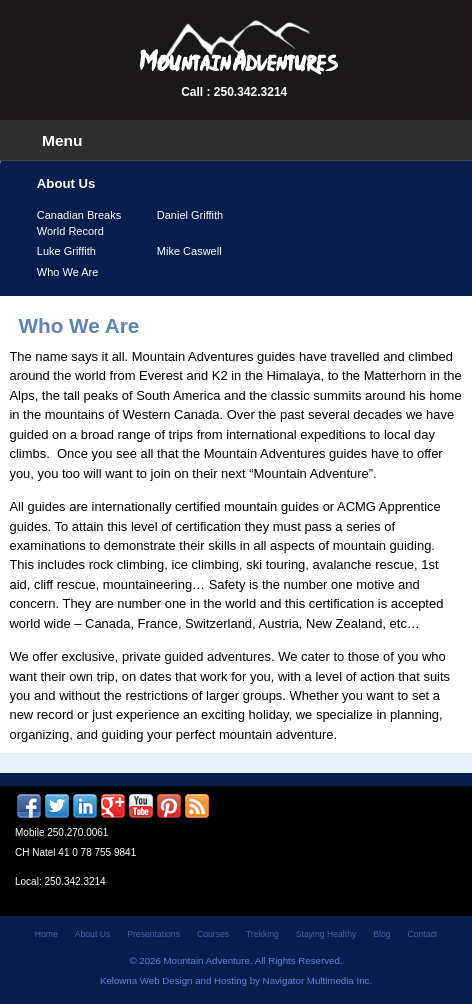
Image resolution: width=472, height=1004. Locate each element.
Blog (381, 934)
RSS (197, 806)
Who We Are (68, 272)
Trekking (262, 934)
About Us (92, 934)
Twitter (57, 806)
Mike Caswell (189, 251)
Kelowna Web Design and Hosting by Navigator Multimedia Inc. (236, 980)
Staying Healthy (326, 934)
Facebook (29, 806)
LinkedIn (85, 806)
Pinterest (169, 806)
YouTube (141, 806)
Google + (113, 806)
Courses (213, 934)
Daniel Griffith (190, 215)
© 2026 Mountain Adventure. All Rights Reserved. (235, 960)
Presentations (153, 934)
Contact (423, 934)
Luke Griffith (66, 251)
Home (46, 934)
